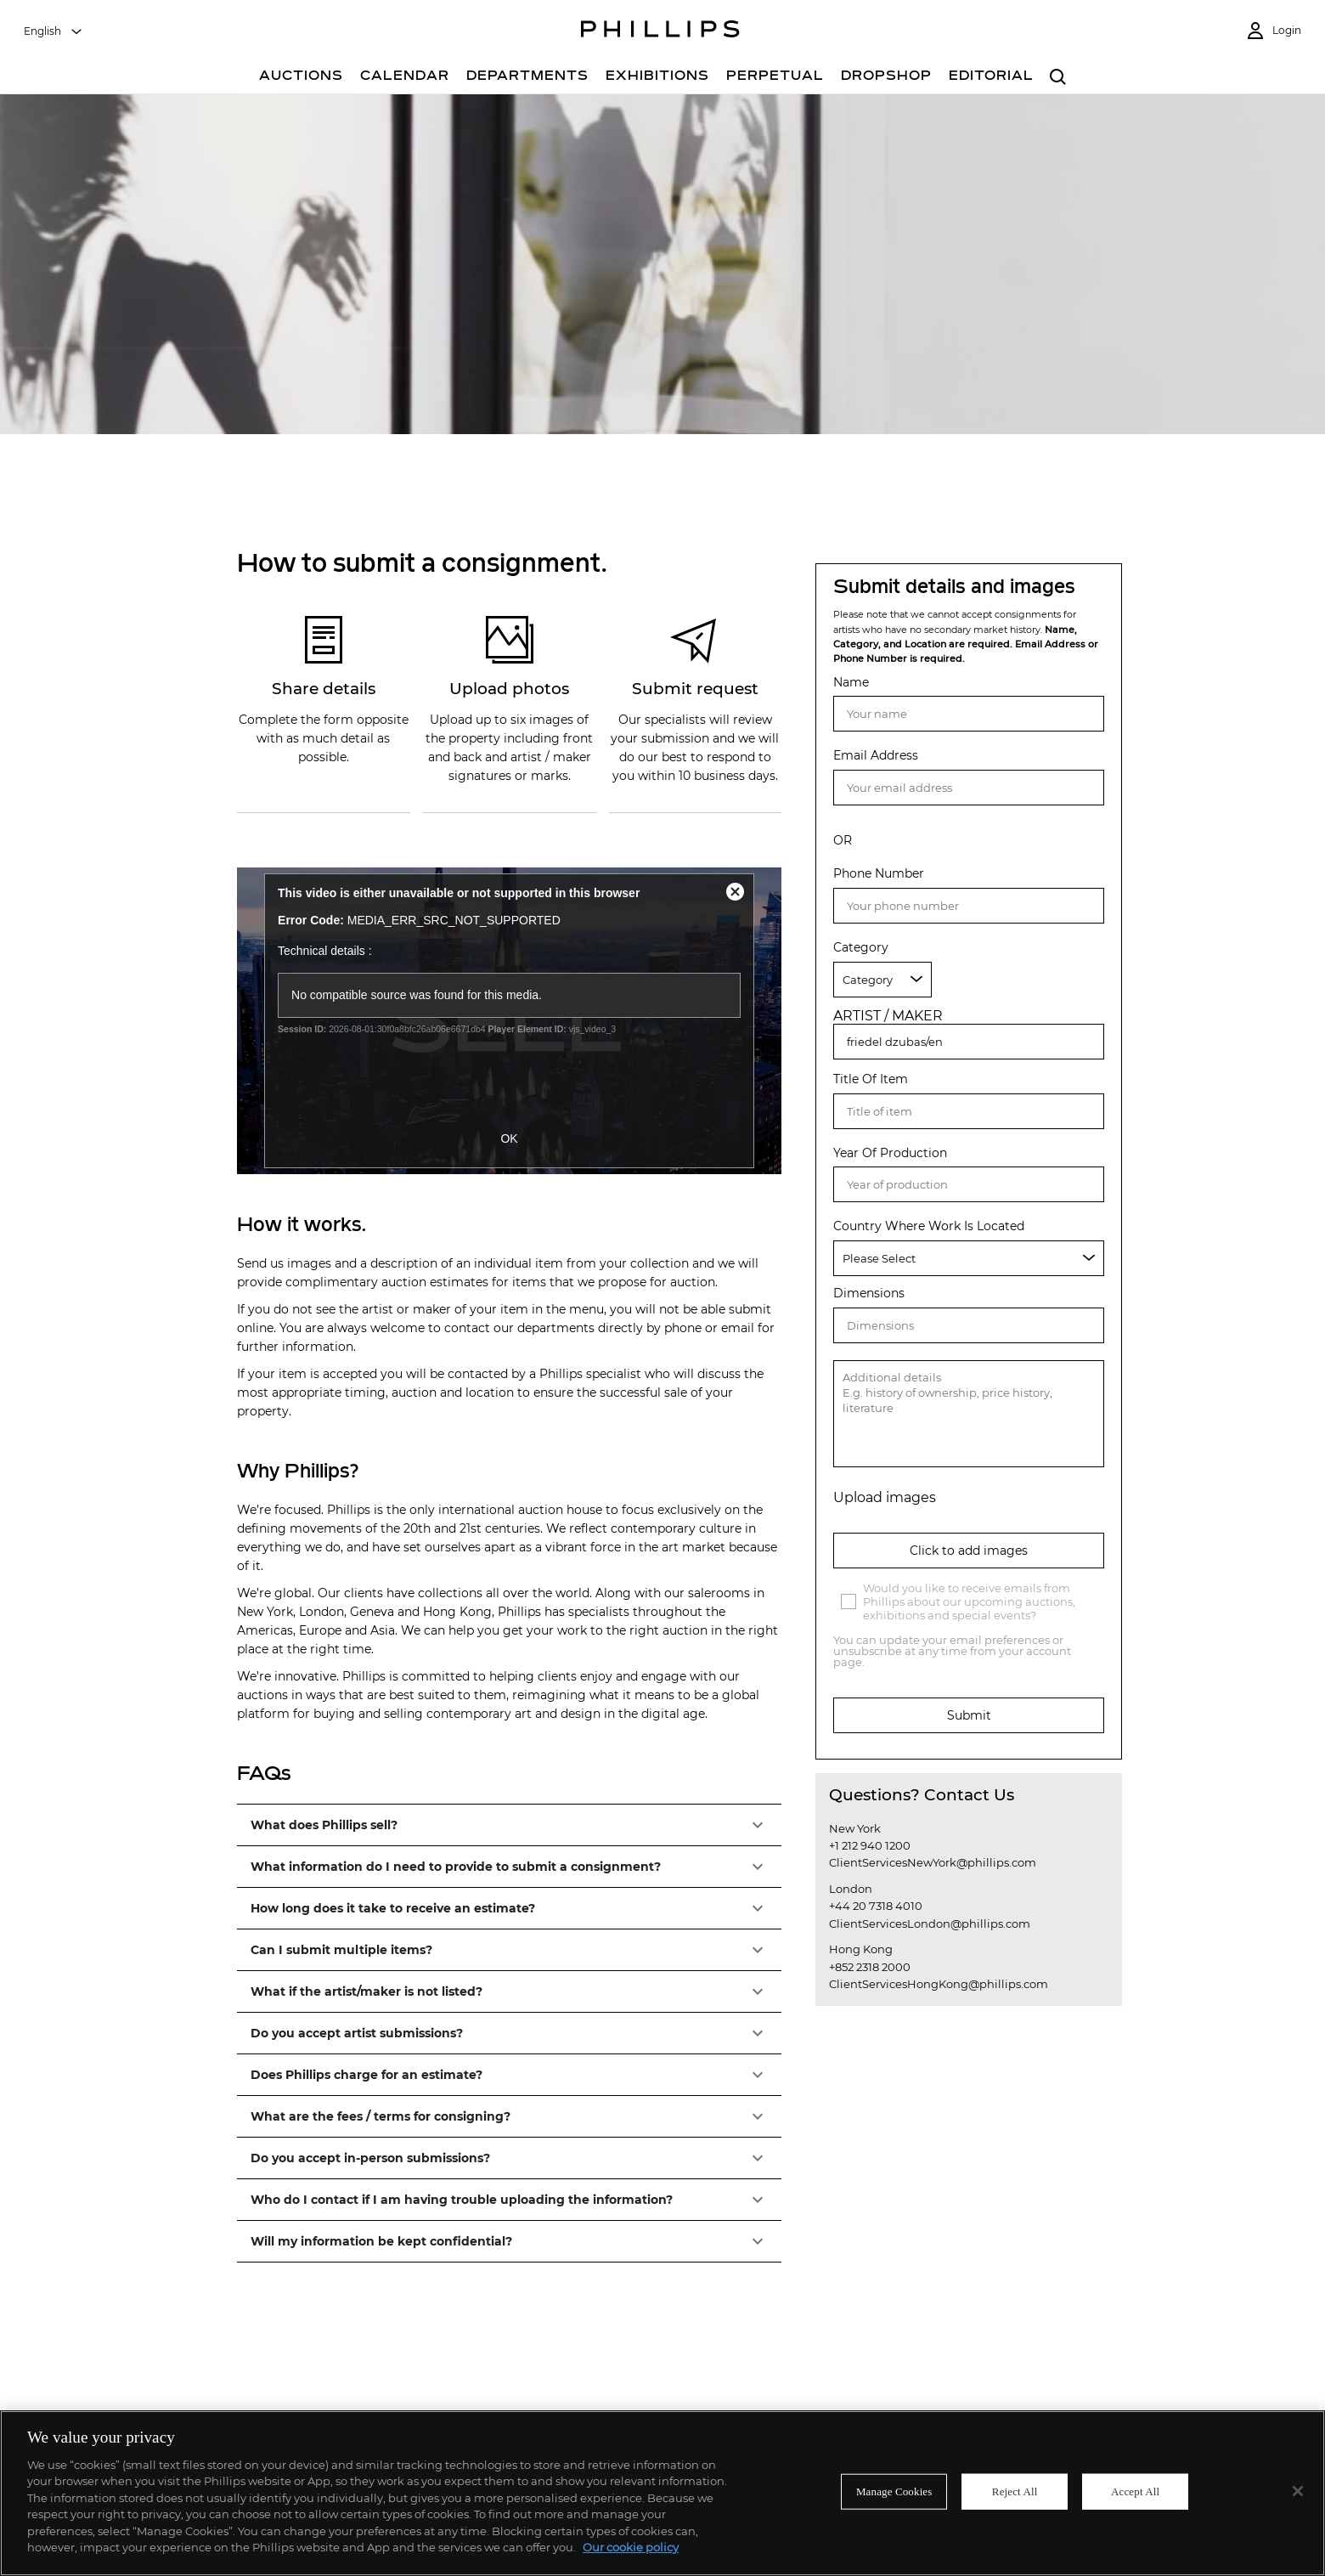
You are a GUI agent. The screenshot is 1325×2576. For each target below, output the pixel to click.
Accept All (1135, 2491)
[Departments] (527, 77)
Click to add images (969, 1550)
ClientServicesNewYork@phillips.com (932, 1862)
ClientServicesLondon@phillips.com (929, 1923)
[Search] (1058, 77)
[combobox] (53, 31)
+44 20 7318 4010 (875, 1905)
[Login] (1273, 31)
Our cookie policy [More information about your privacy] (631, 2547)
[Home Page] (660, 31)
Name (851, 682)
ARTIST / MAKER (888, 1016)
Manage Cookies (894, 2491)
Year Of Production (890, 1153)
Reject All (1015, 2491)
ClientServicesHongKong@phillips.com (938, 1984)
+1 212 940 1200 (870, 1845)
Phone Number (878, 874)
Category (860, 948)
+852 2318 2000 (870, 1967)
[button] (509, 1825)
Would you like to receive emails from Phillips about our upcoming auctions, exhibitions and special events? (969, 1601)
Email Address (875, 756)
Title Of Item (870, 1079)
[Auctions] (301, 77)
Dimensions (869, 1293)
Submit (969, 1715)
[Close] (1298, 2491)
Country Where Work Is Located (928, 1226)
